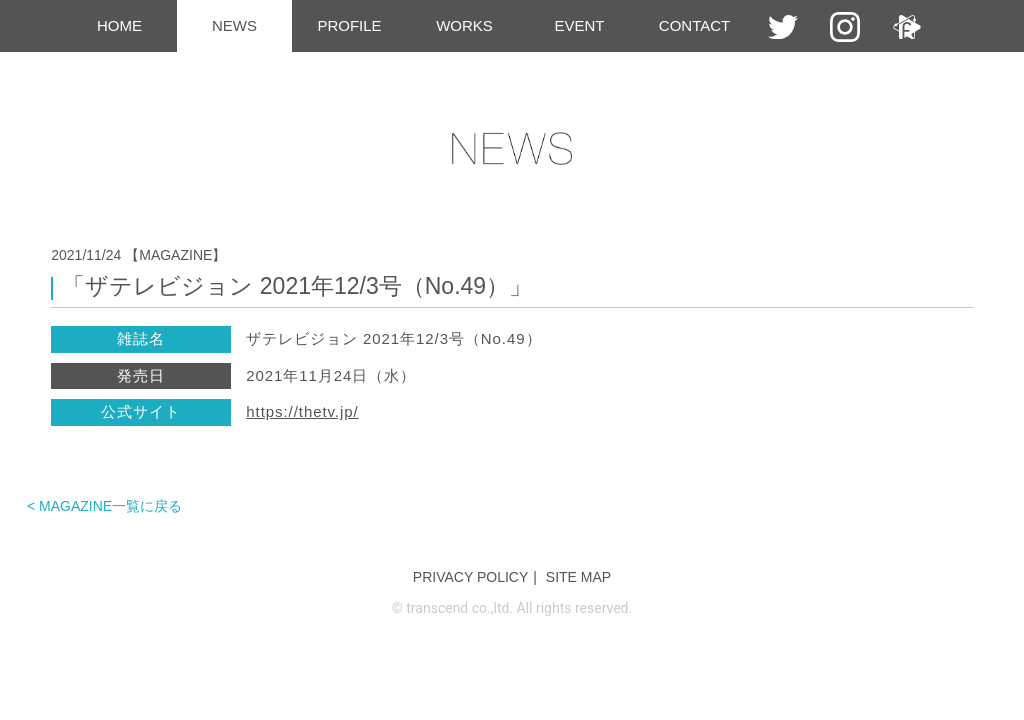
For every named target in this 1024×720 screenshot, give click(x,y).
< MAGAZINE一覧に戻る (104, 506)
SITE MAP (578, 577)
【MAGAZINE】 (175, 255)
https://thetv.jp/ (302, 411)
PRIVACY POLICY (470, 577)
